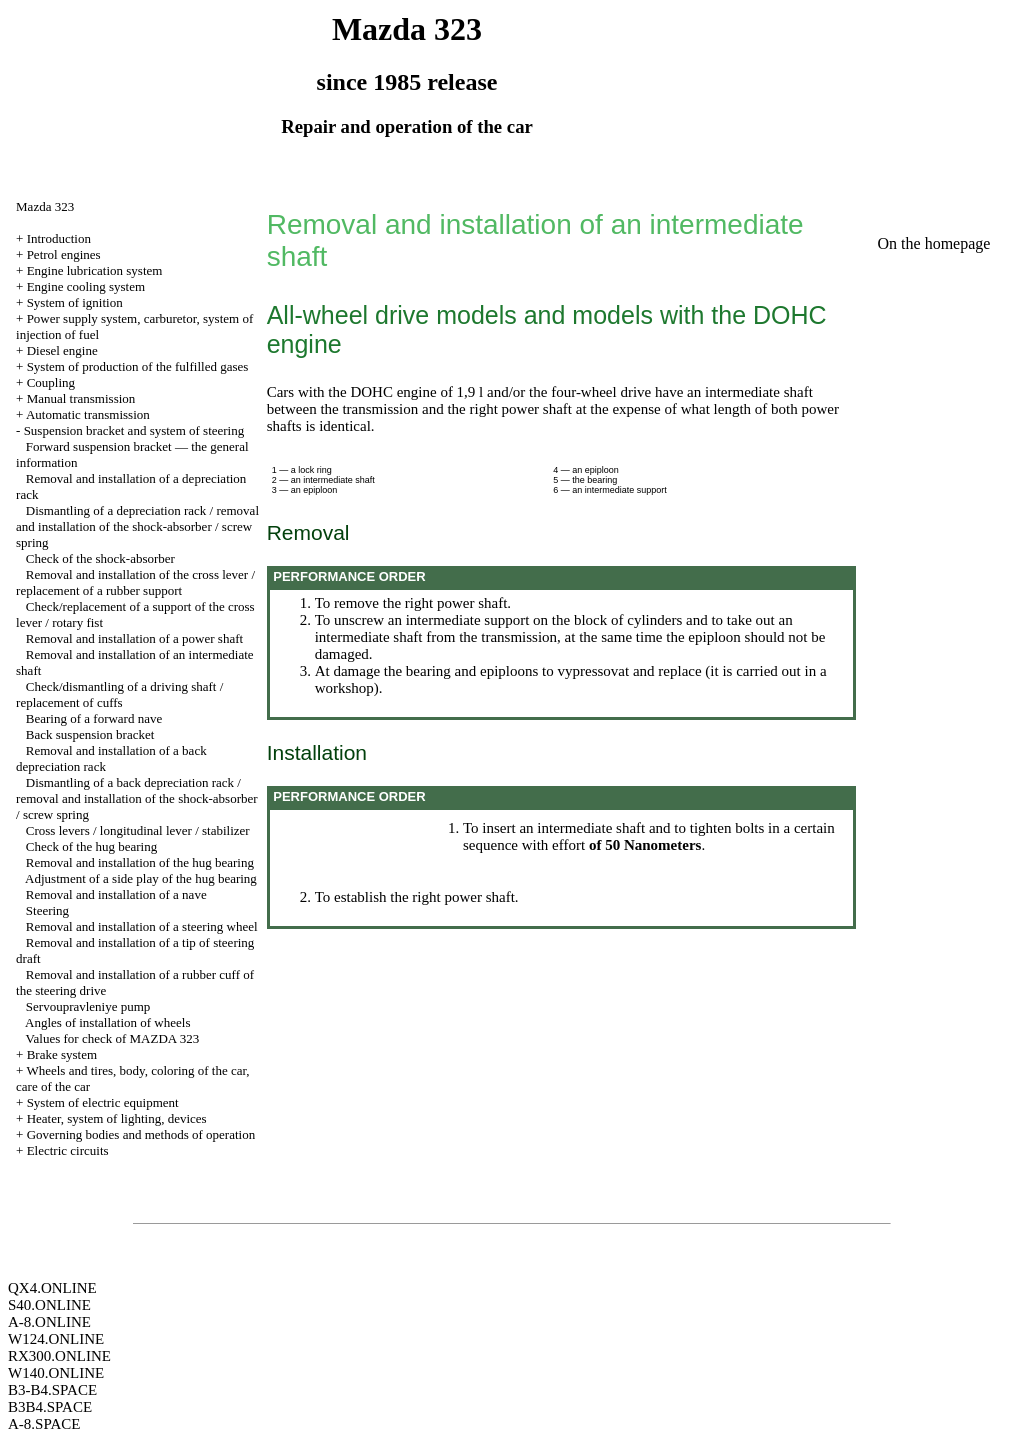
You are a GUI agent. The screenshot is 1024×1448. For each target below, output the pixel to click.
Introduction (59, 238)
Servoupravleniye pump (88, 1006)
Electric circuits (68, 1150)
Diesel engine (62, 350)
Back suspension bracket (90, 734)
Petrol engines (64, 254)
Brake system (62, 1054)
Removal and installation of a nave (116, 894)
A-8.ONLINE (49, 1322)
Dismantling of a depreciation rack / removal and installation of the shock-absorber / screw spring (137, 526)
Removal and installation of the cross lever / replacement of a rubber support (135, 582)
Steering (47, 910)
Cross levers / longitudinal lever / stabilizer (138, 830)
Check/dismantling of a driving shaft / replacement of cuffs (119, 694)
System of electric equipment (103, 1102)
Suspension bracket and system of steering (134, 430)
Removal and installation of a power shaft (134, 638)
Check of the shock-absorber (100, 558)
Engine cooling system (86, 286)
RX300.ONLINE (59, 1356)
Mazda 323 (45, 206)
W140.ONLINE (56, 1373)
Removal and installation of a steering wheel (142, 926)
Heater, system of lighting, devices (117, 1118)
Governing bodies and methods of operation (141, 1134)
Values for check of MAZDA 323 (113, 1038)
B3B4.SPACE (50, 1407)
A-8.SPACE (44, 1424)
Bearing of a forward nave (94, 718)
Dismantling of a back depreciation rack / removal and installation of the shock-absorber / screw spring (137, 798)
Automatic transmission (88, 414)
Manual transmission (81, 398)
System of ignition (75, 302)
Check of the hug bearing (91, 846)
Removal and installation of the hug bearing (140, 862)
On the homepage (934, 243)
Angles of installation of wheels (107, 1022)
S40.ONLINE (49, 1305)
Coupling (51, 382)
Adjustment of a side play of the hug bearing (141, 878)
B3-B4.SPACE (52, 1390)
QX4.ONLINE (52, 1288)
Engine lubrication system (95, 270)
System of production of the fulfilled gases (138, 366)
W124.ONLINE (56, 1339)
